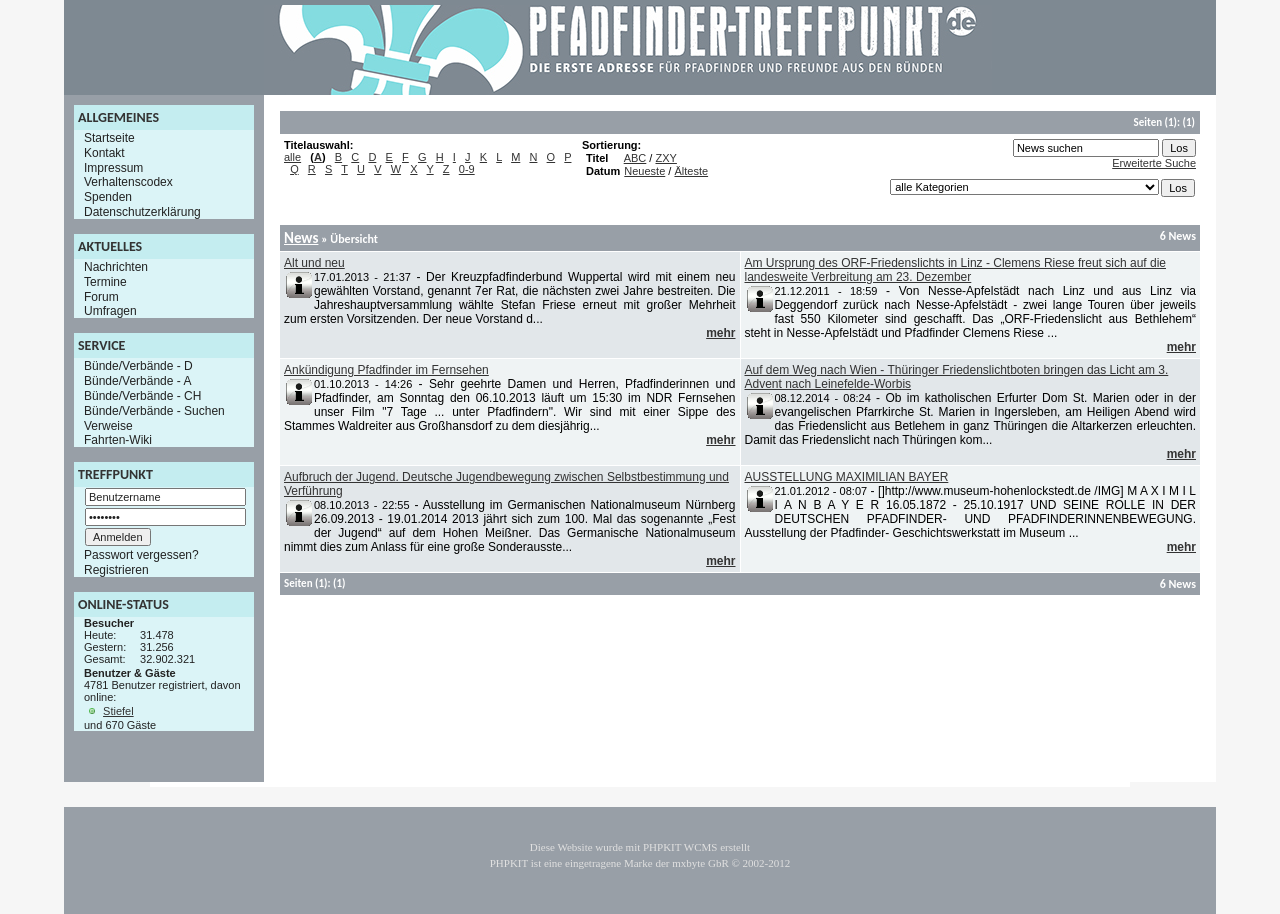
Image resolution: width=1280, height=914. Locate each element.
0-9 (467, 169)
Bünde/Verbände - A (137, 381)
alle (292, 157)
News (301, 238)
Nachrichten (116, 267)
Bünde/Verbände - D (138, 366)
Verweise (108, 425)
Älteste (691, 171)
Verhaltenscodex (128, 182)
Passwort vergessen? (141, 555)
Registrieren (116, 570)
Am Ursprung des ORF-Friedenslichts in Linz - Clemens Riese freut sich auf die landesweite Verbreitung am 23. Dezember (956, 270)
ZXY (665, 158)
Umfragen (110, 311)
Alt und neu (314, 263)
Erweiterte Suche (1154, 163)
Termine (105, 282)
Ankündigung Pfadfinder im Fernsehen (386, 370)
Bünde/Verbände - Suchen (154, 411)
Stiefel (118, 711)
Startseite (109, 138)
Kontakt (104, 153)
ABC (635, 158)
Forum (101, 296)
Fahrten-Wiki (118, 440)
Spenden (108, 197)
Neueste (644, 171)
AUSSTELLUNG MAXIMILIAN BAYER (847, 477)
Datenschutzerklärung (142, 212)
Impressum (113, 167)
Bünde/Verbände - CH (142, 396)
